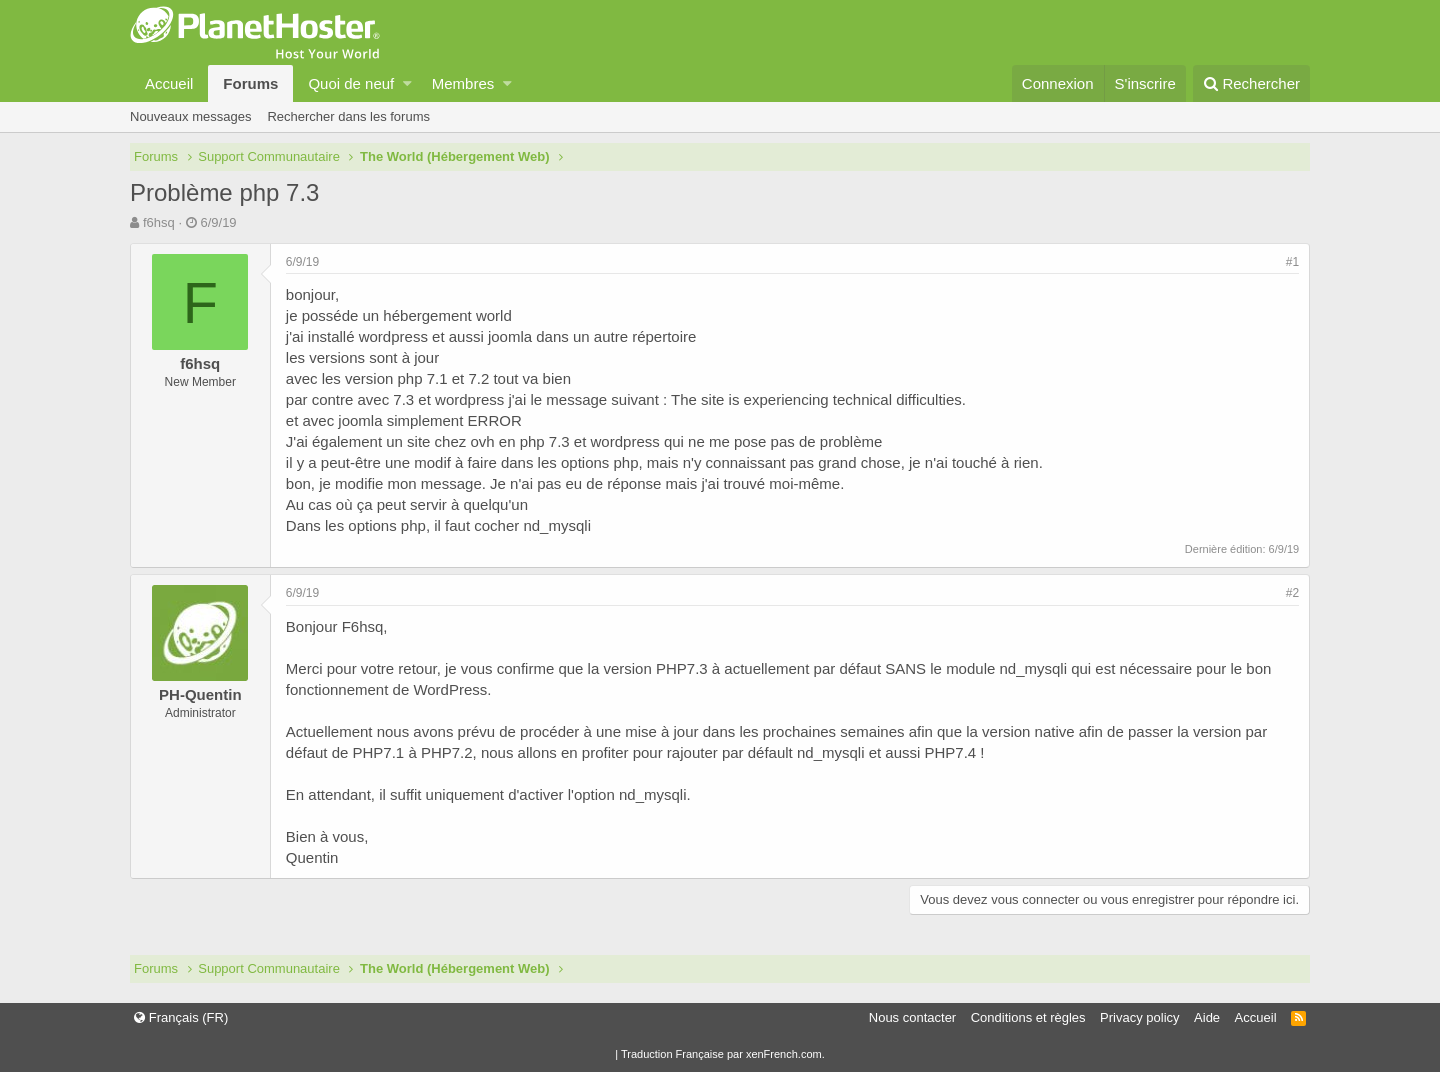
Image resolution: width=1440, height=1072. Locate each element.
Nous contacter (912, 1017)
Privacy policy (1139, 1017)
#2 (1292, 593)
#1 (1292, 262)
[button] (407, 83)
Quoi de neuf (351, 83)
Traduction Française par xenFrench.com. (723, 1054)
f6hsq (159, 222)
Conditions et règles (1028, 1017)
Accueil (169, 83)
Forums (250, 83)
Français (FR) (181, 1017)
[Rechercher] (1251, 83)
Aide (1207, 1017)
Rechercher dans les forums (348, 116)
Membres (463, 83)
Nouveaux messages (190, 116)
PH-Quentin (200, 694)
